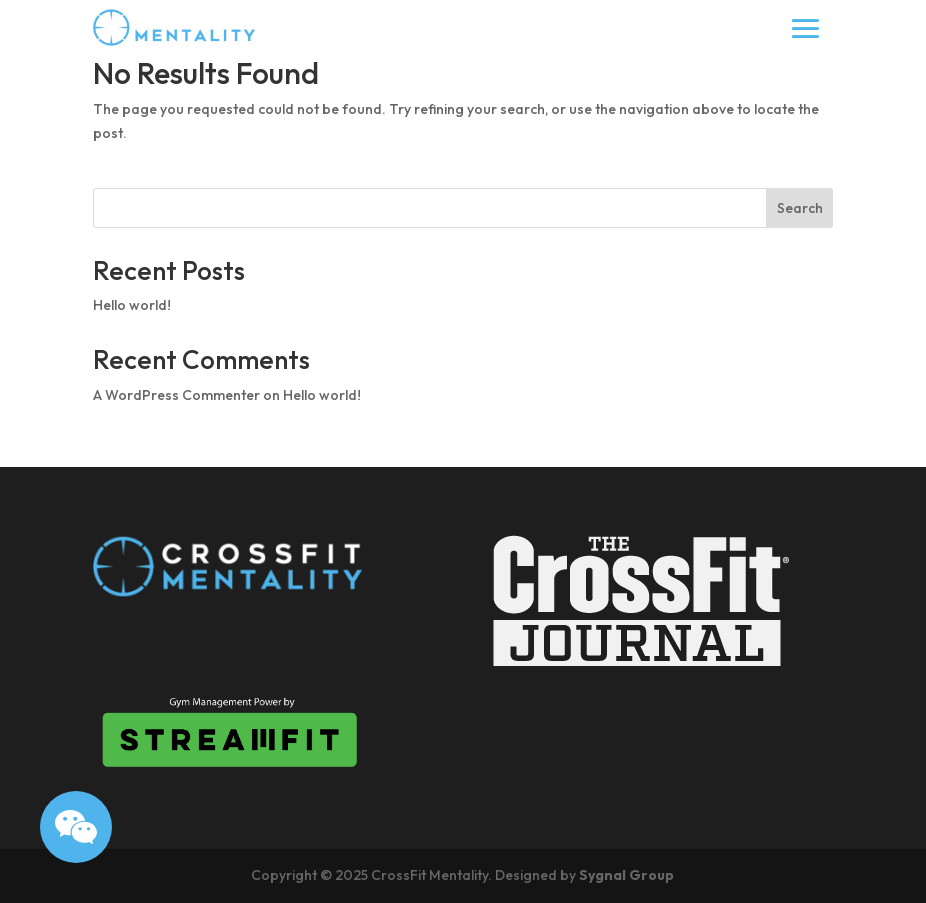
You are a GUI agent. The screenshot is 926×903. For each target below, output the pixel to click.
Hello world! (132, 305)
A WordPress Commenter (176, 395)
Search (800, 208)
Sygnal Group (626, 875)
